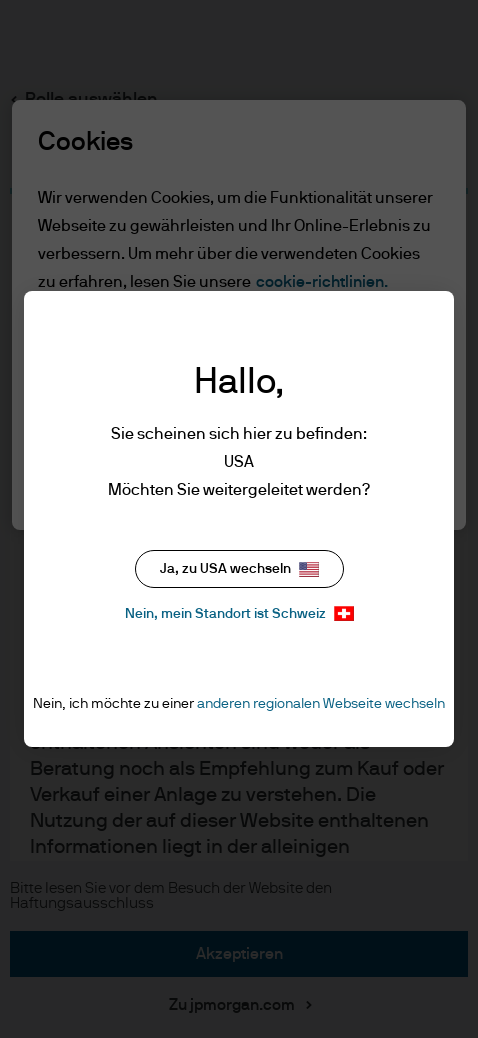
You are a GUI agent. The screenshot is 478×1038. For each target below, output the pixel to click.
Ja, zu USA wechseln (239, 569)
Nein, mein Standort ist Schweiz (239, 613)
